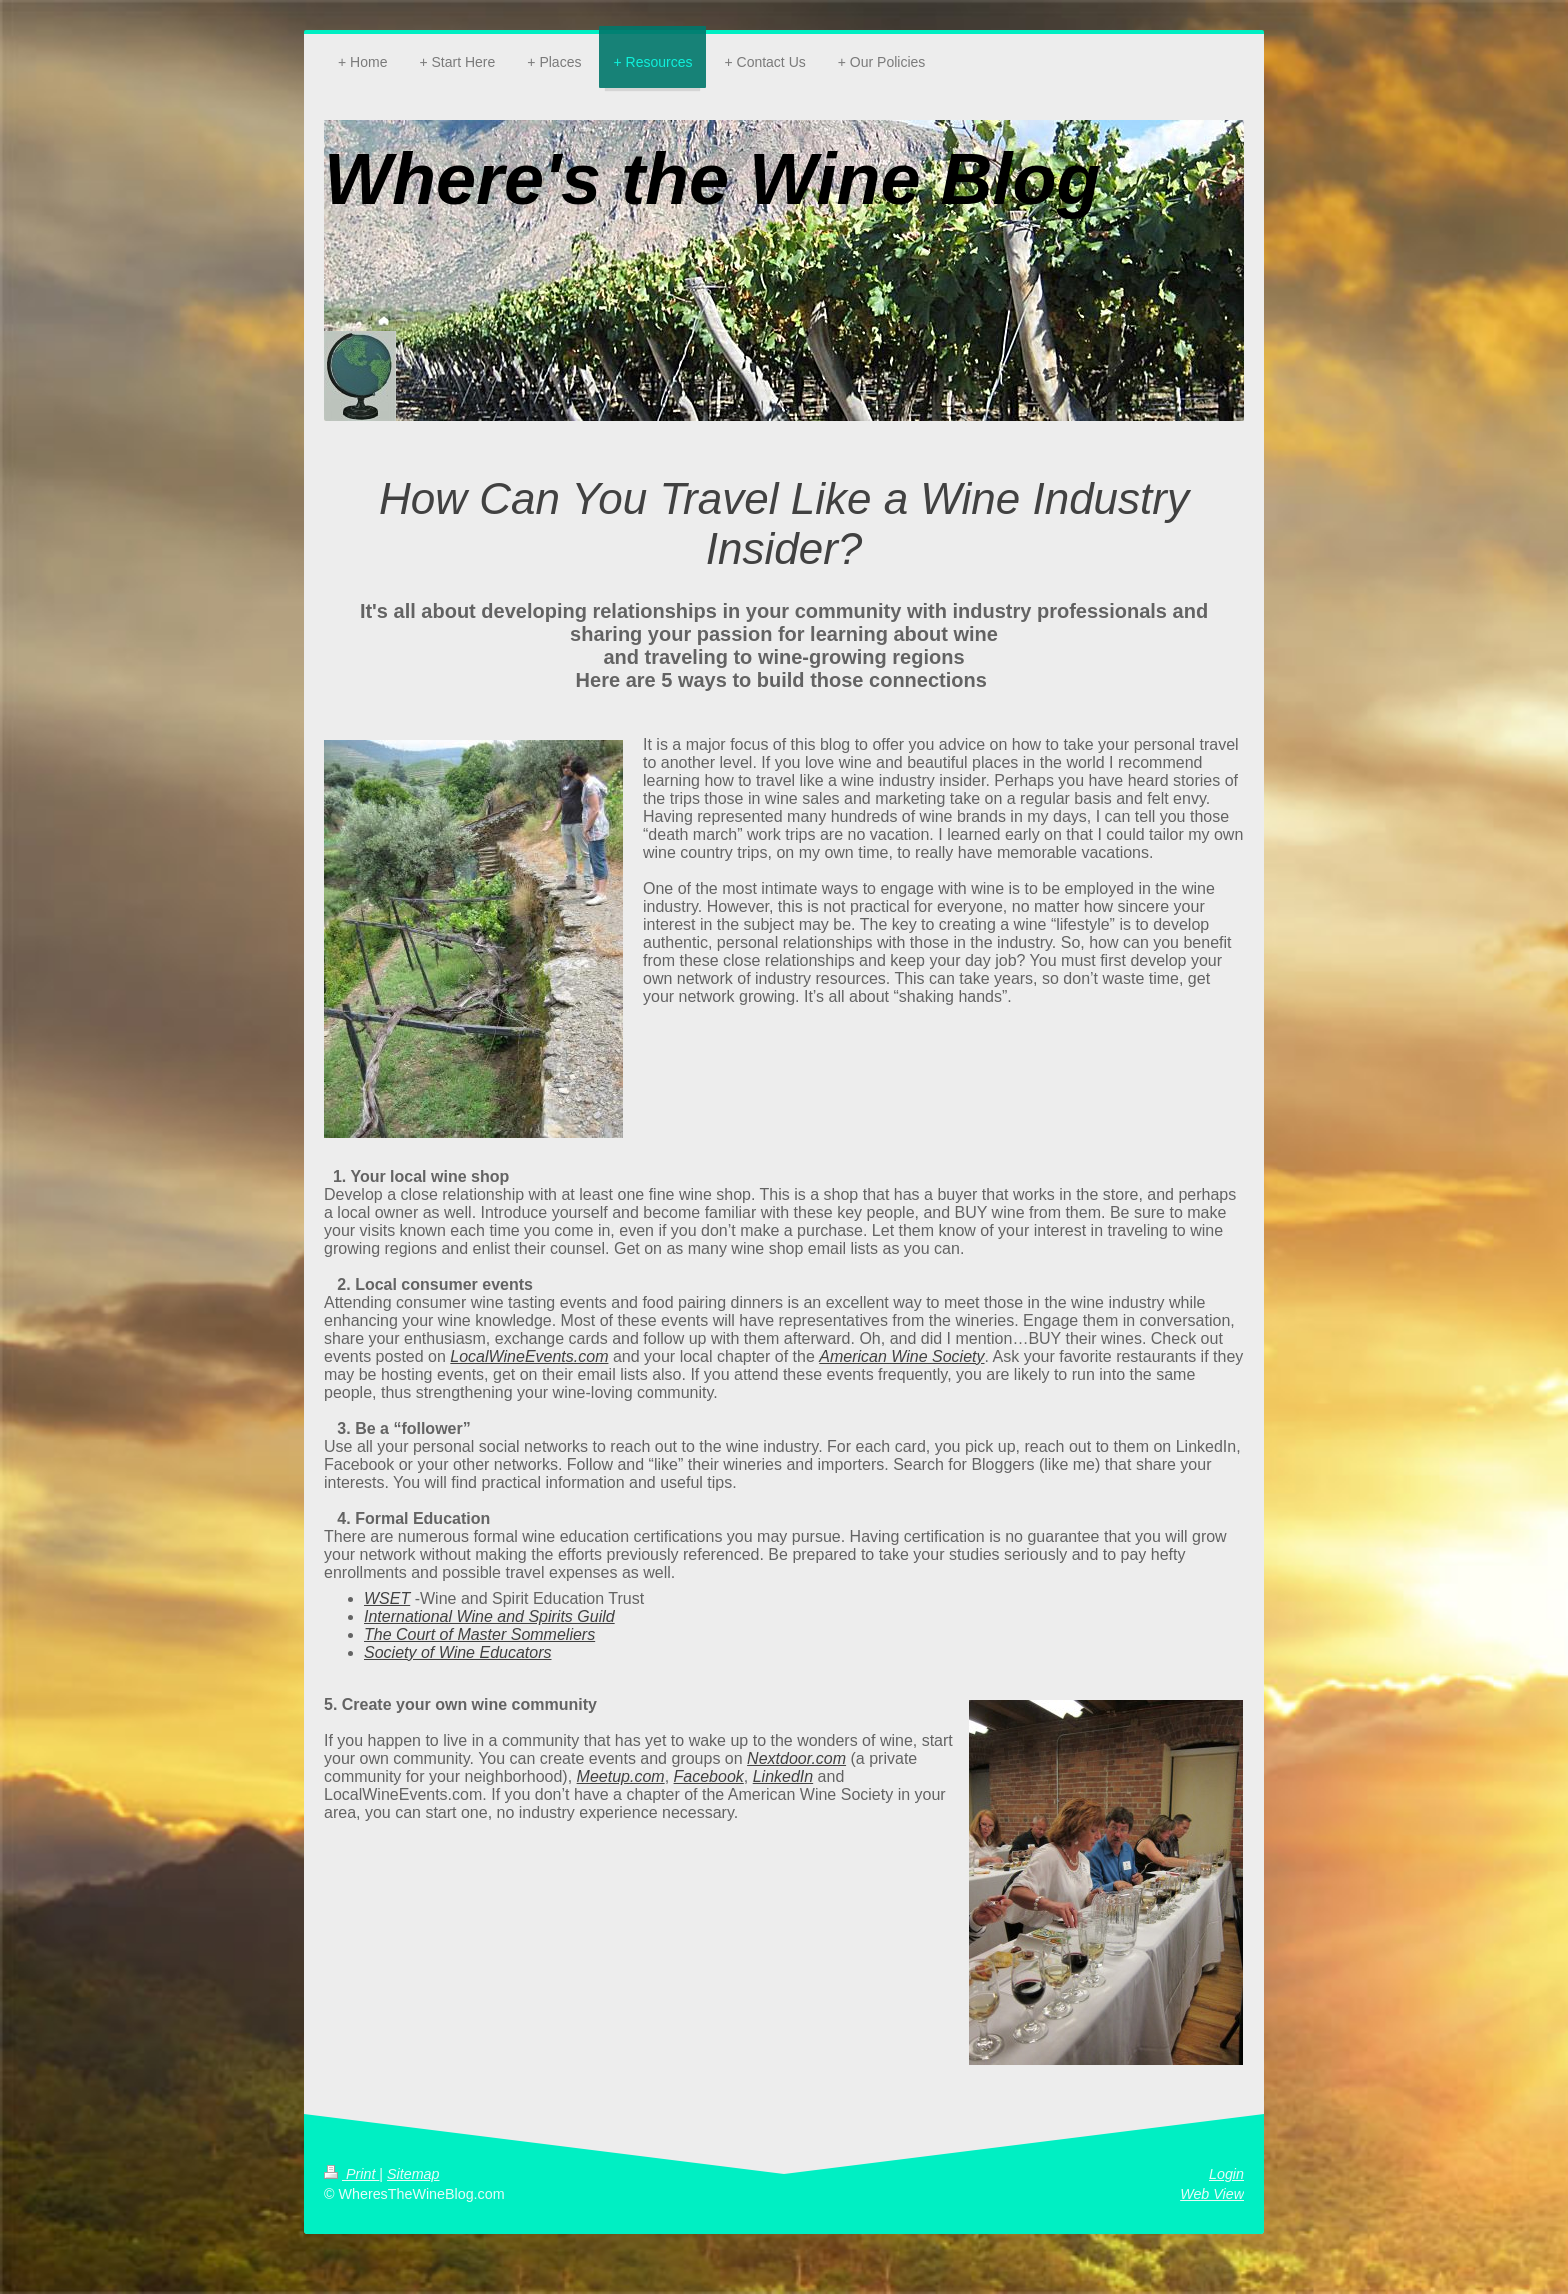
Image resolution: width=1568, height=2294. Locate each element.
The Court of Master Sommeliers (479, 1634)
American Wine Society (901, 1356)
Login (1226, 2174)
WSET (387, 1598)
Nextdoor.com (796, 1758)
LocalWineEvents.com (529, 1356)
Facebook (709, 1776)
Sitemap (413, 2174)
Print (351, 2174)
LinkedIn (783, 1776)
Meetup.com (621, 1776)
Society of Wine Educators (458, 1652)
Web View (1212, 2194)
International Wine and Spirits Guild (489, 1616)
